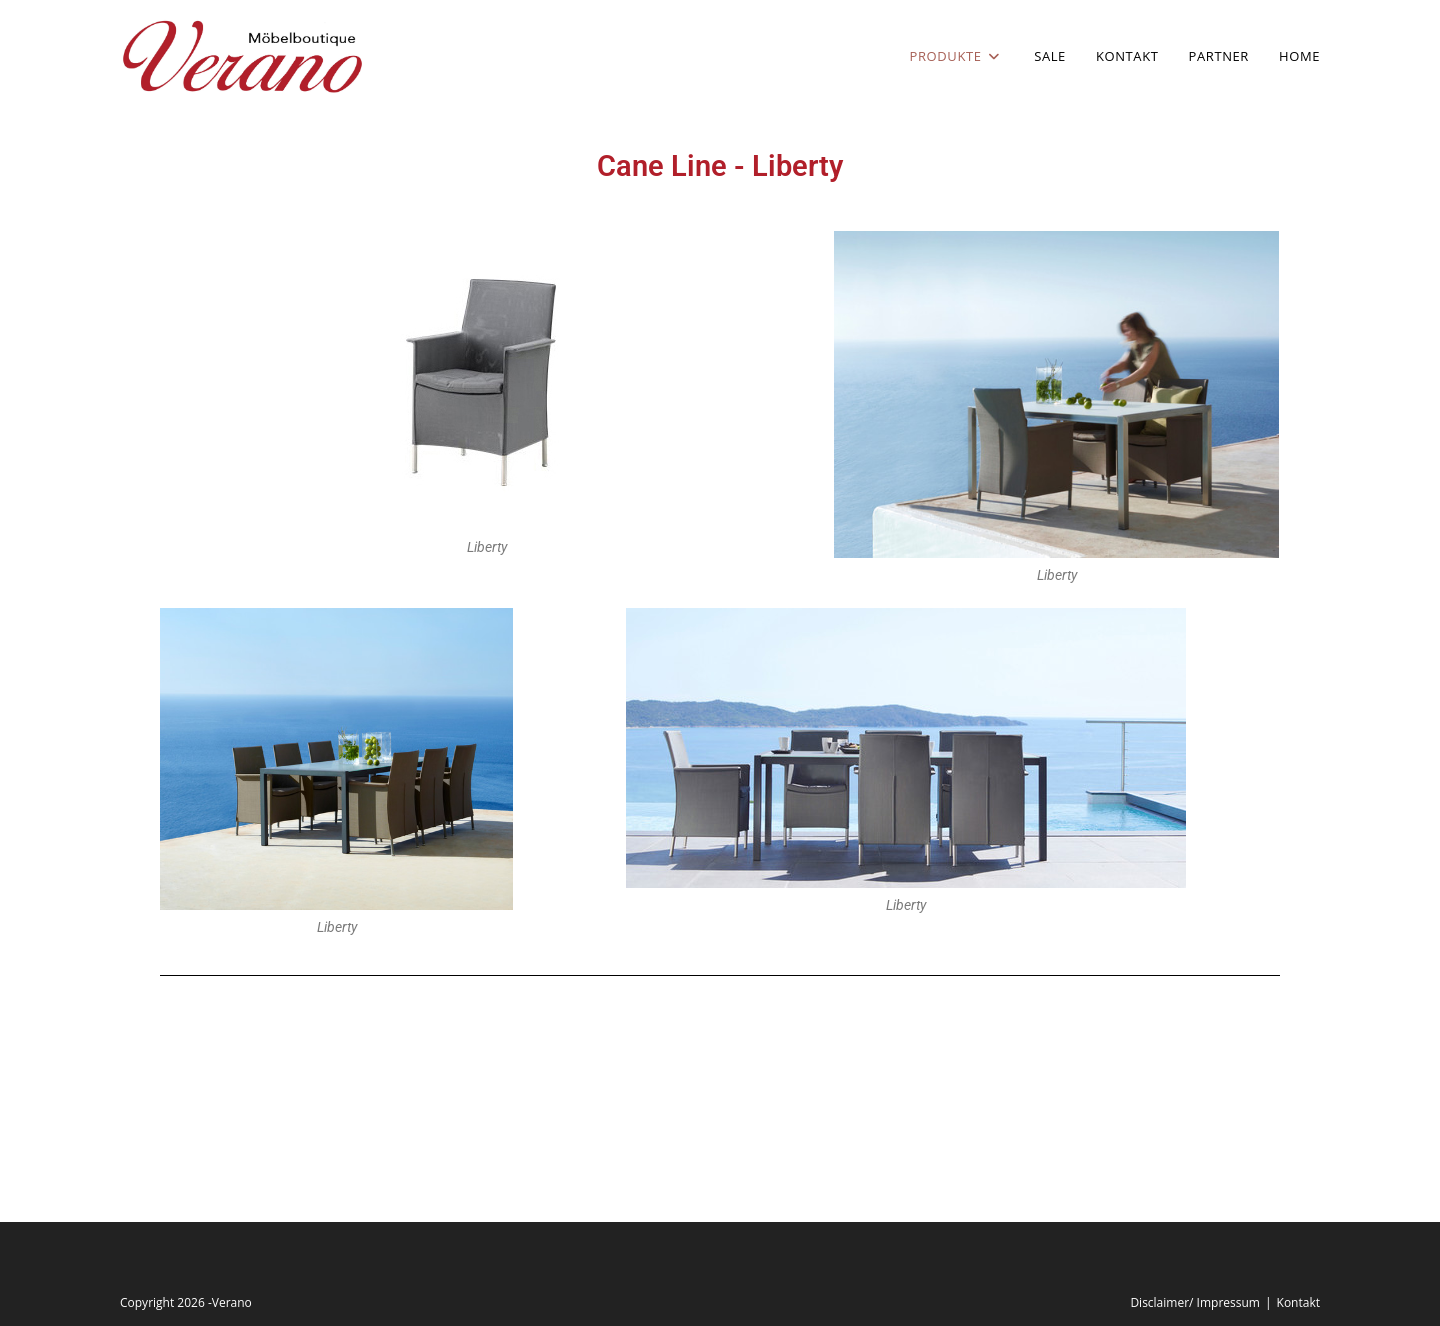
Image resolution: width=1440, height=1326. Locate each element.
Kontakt (1298, 1302)
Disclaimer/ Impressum (1195, 1302)
